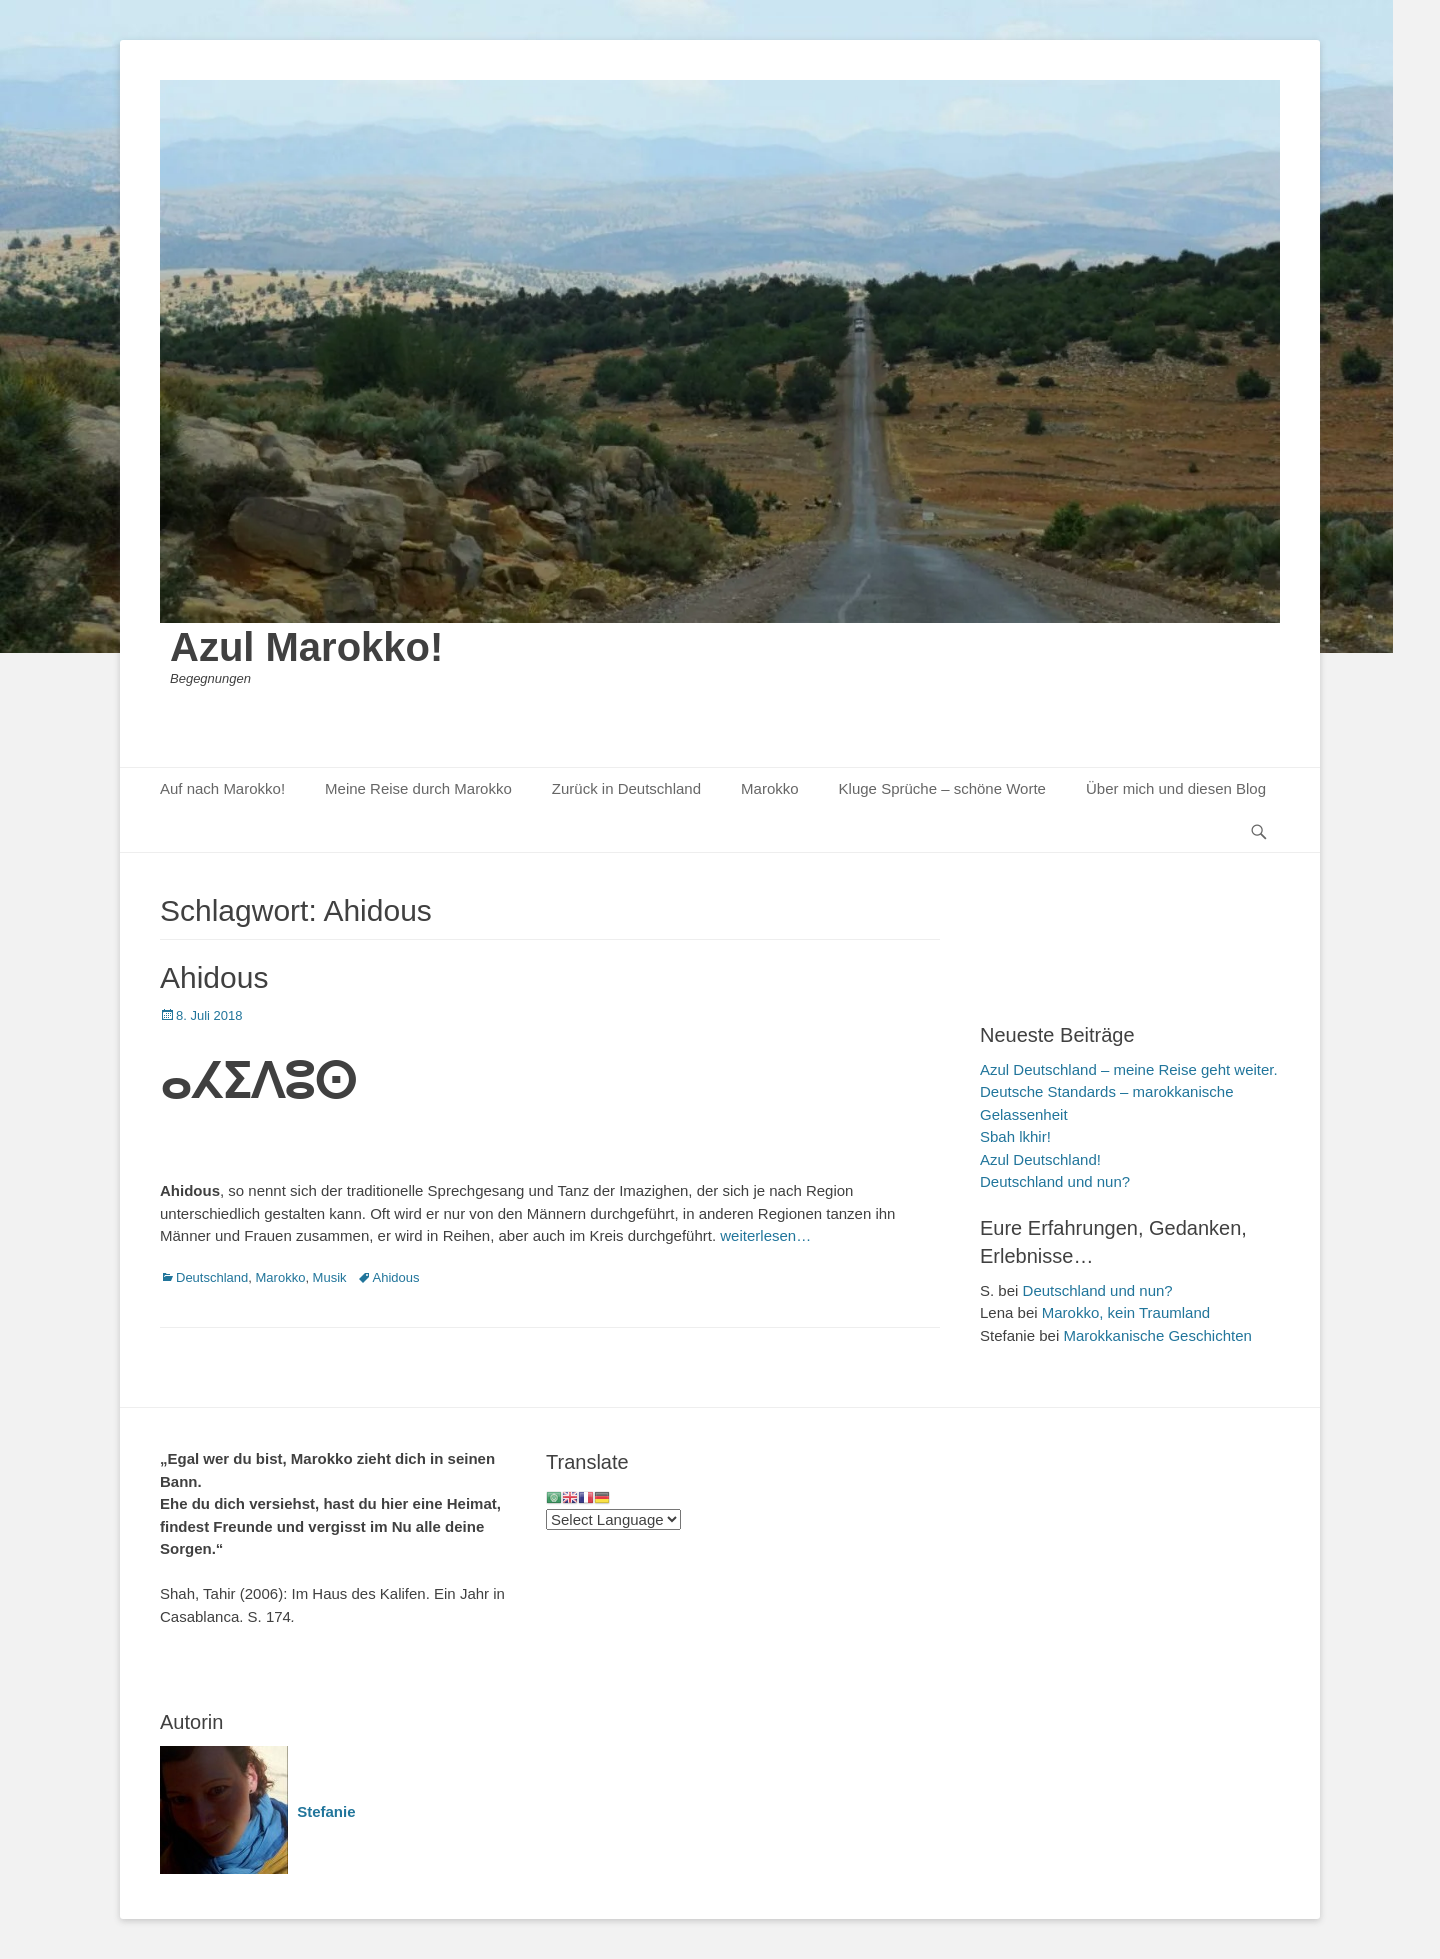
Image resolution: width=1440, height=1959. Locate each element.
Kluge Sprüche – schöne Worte (942, 788)
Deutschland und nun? (1055, 1181)
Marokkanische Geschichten (1157, 1335)
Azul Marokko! (306, 647)
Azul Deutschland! (1040, 1159)
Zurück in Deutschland (626, 788)
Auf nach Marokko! (222, 788)
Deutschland (212, 1277)
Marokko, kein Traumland (1126, 1312)
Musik (330, 1277)
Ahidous (214, 977)
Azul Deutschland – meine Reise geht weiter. (1129, 1069)
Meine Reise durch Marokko (418, 788)
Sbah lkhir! (1015, 1136)
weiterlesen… (765, 1235)
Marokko (770, 788)
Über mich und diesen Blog (1176, 788)
